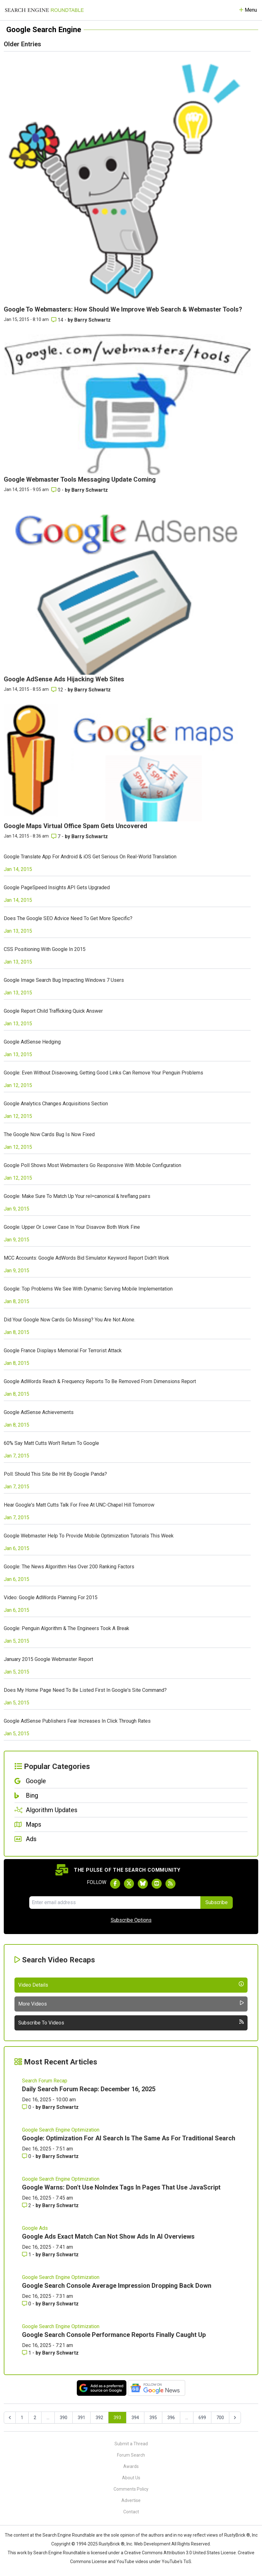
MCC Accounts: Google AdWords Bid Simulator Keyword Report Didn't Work (86, 1258)
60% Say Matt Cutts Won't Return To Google (51, 1443)
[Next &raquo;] (235, 2418)
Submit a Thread (131, 2443)
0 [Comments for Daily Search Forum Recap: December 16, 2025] (27, 2107)
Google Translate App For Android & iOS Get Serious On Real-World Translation (90, 857)
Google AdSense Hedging (32, 1042)
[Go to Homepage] (44, 10)
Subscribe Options (131, 1920)
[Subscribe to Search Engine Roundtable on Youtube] (157, 1884)
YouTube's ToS (176, 2561)
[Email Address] (114, 1902)
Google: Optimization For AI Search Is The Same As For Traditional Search (128, 2138)
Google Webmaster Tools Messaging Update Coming (80, 479)
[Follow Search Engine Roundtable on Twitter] (129, 1884)
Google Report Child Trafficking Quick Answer (53, 1011)
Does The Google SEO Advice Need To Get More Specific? (68, 918)
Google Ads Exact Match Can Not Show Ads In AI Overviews (108, 2236)
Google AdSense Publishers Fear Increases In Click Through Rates (77, 1721)
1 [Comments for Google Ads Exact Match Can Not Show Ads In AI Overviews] (27, 2255)
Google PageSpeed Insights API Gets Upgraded (57, 887)
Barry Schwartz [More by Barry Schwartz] (92, 320)
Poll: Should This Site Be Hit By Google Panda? (55, 1474)
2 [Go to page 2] (35, 2417)
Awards (131, 2466)
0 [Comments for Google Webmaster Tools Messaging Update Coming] (56, 490)
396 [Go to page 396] (171, 2417)
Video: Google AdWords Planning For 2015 (51, 1597)
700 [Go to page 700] (220, 2417)
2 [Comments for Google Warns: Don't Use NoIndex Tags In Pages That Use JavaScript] (27, 2205)
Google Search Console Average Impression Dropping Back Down (116, 2285)
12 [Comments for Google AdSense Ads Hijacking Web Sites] (57, 690)
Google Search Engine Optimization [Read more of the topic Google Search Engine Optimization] (60, 2130)
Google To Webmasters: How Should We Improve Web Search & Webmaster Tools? (123, 309)
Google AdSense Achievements (39, 1412)
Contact (131, 2511)
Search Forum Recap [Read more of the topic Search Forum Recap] (44, 2081)
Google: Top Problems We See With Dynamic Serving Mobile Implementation (88, 1289)
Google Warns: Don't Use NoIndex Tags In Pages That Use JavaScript (121, 2187)
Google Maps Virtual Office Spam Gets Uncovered (75, 826)
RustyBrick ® (112, 2543)
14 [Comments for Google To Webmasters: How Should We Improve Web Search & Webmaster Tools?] (57, 320)
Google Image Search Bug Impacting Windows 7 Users (64, 980)
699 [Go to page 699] (202, 2417)
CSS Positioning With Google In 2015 (45, 949)
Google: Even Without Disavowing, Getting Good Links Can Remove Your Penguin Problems (103, 1073)
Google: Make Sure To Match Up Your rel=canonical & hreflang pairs (77, 1196)
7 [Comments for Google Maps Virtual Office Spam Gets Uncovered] (56, 836)
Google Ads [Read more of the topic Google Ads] (35, 2228)
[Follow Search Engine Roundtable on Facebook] (115, 1884)
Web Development (152, 2543)
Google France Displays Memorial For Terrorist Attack (63, 1351)
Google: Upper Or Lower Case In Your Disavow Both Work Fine (72, 1227)
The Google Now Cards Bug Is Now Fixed (49, 1134)
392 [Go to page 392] (99, 2417)
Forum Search (131, 2455)
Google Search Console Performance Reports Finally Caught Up (114, 2334)
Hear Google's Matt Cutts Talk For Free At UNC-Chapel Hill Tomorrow (79, 1505)
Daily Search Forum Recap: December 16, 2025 (88, 2089)
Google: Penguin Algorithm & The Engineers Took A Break (66, 1628)
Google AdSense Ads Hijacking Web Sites (64, 679)
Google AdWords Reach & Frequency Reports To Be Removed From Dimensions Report (100, 1381)
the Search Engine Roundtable (65, 2535)
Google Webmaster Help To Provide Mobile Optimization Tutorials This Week (89, 1536)
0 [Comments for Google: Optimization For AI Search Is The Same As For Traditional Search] (27, 2156)
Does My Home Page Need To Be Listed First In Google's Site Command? (85, 1690)
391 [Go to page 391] (81, 2417)
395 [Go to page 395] (153, 2417)
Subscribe (216, 1902)
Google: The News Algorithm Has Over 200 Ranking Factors (69, 1567)
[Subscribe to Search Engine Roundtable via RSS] (170, 1884)
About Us (131, 2477)
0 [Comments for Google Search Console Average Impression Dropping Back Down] (27, 2304)
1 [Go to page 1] (22, 2417)
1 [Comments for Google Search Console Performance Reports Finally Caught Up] (27, 2353)
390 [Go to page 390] (63, 2417)
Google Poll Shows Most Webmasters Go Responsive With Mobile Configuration (92, 1165)
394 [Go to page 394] (135, 2417)
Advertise (131, 2500)
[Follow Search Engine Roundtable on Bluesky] (143, 1884)
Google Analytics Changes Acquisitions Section (56, 1104)
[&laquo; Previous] (10, 2418)
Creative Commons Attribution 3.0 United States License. (180, 2552)
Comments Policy (131, 2489)
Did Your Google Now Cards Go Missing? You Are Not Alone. (69, 1320)
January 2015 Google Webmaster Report (48, 1659)
